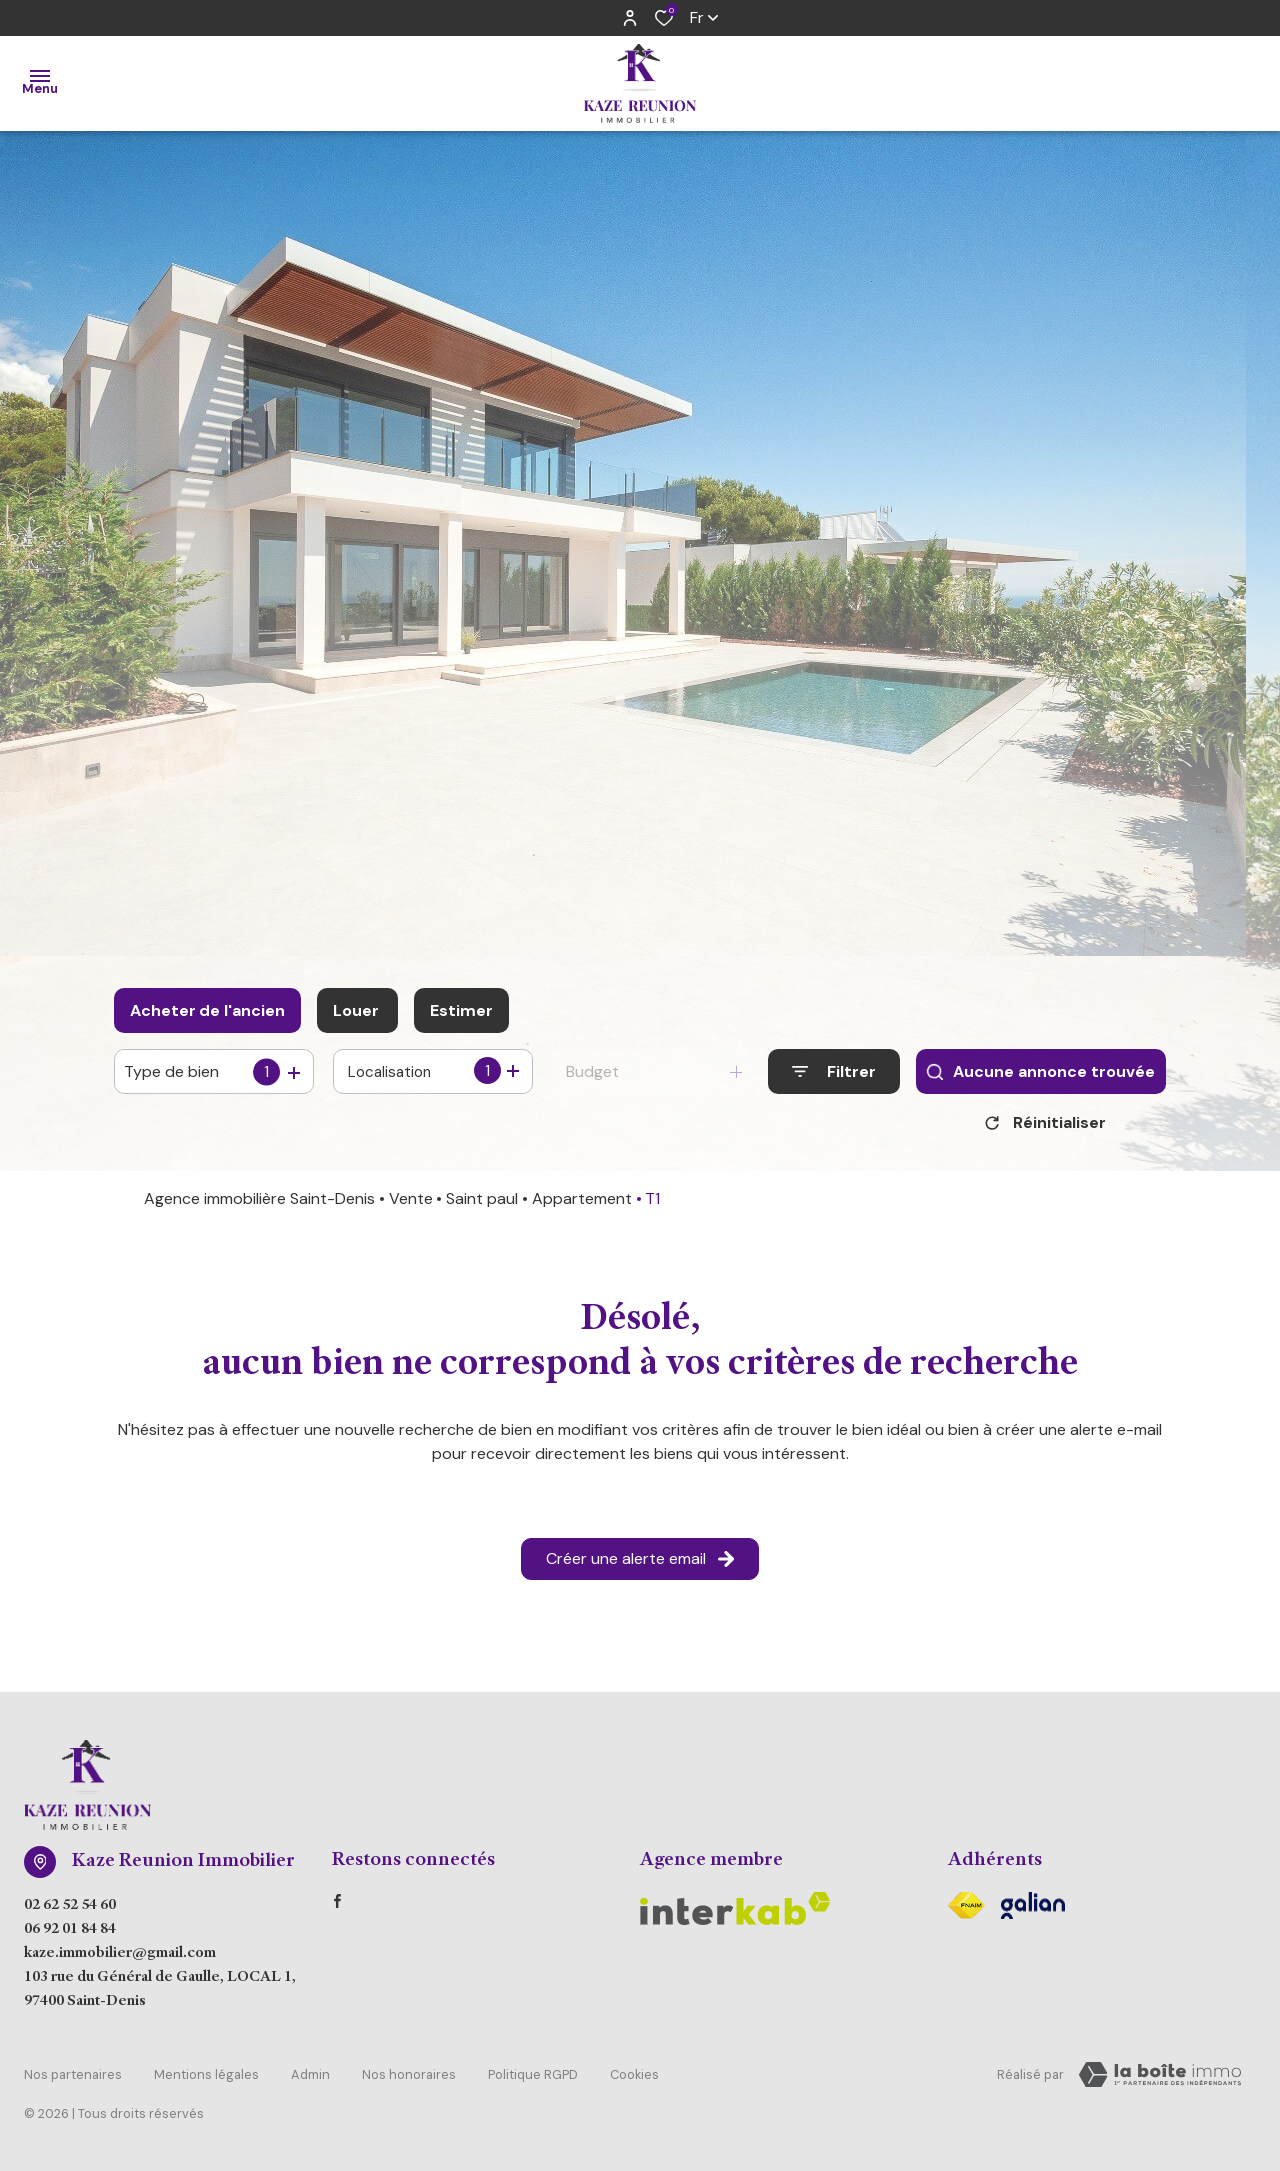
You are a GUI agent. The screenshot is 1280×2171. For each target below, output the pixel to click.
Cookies (634, 2078)
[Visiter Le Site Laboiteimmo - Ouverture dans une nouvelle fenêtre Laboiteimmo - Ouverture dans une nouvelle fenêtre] (1160, 2082)
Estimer (461, 1010)
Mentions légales (206, 2078)
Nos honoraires (409, 2078)
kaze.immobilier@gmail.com (120, 1961)
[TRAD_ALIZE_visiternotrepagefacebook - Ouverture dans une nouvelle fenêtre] (337, 1908)
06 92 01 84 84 (70, 1937)
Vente (411, 1205)
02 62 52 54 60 (70, 1913)
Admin (310, 2078)
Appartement (582, 1205)
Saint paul (482, 1205)
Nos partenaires (73, 2078)
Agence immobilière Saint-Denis (259, 1205)
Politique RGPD (533, 2078)
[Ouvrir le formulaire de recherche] (834, 1071)
